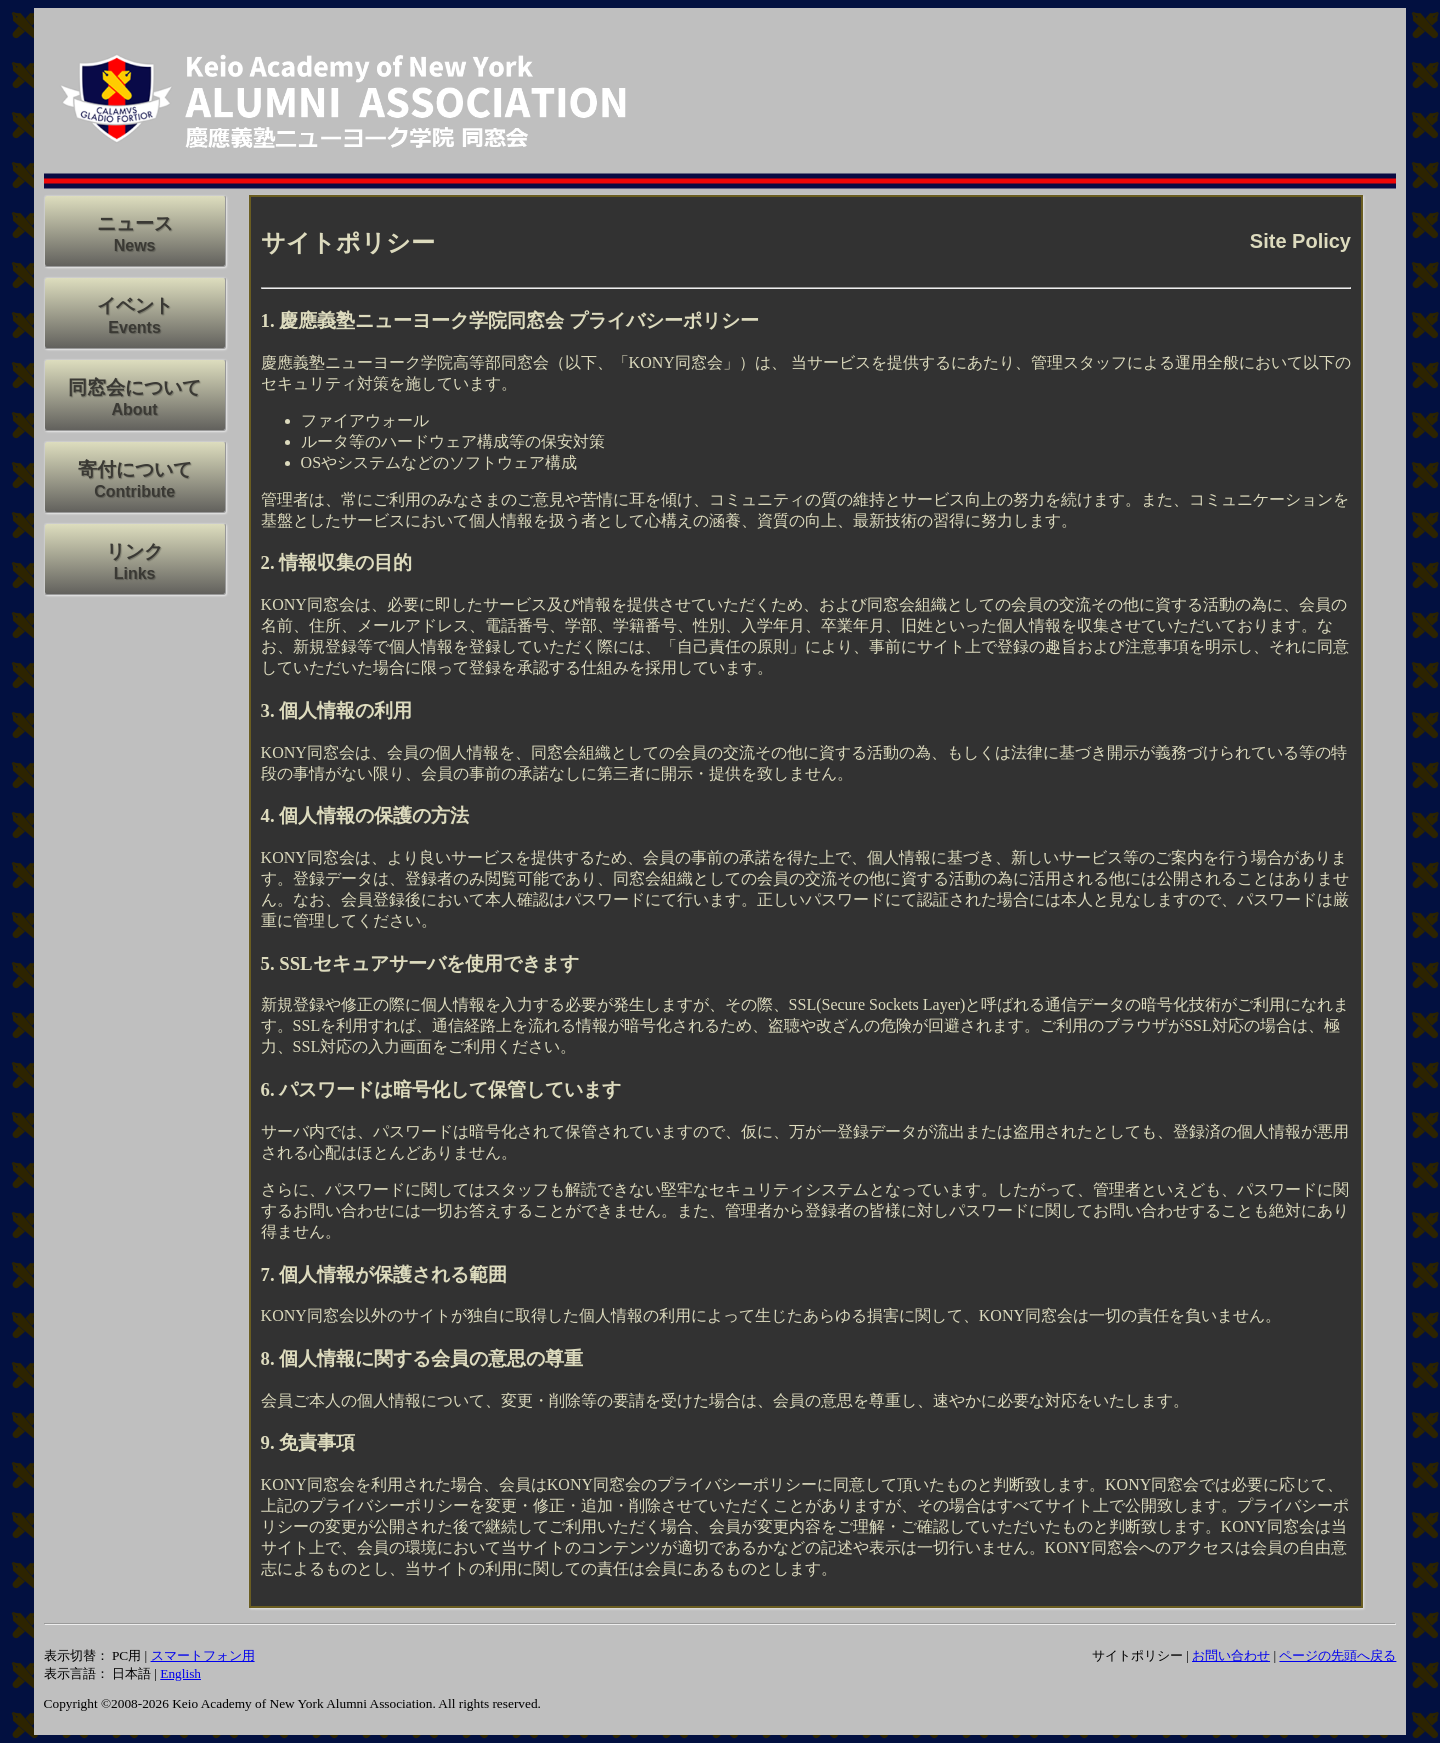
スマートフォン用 (203, 1655)
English (180, 1673)
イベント (135, 305)
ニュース (135, 223)
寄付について (135, 469)
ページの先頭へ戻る (1337, 1655)
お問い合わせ (1231, 1655)
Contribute (134, 491)
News (135, 245)
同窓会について (134, 387)
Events (134, 327)
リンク (134, 551)
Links (135, 573)
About (134, 409)
